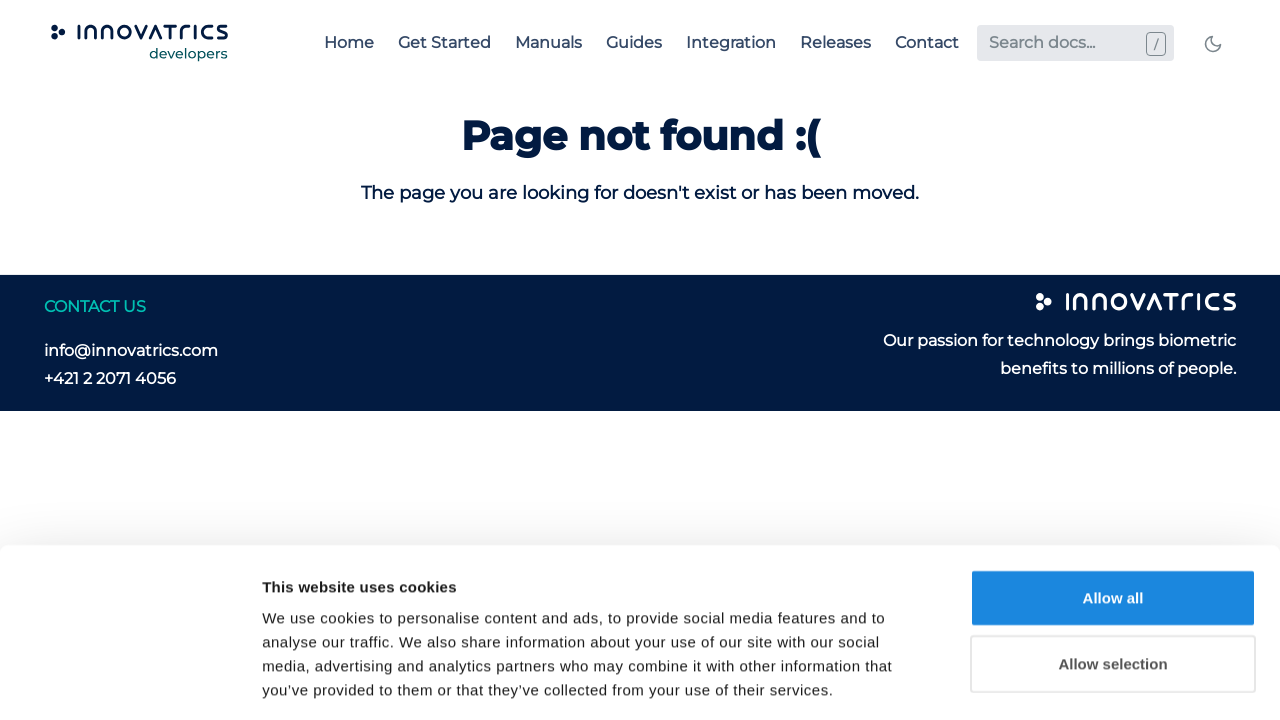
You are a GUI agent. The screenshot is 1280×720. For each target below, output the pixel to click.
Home (349, 42)
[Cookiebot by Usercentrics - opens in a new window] (129, 681)
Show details (1049, 680)
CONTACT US (95, 306)
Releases (835, 42)
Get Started (444, 42)
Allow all (1113, 507)
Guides (634, 42)
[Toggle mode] (1213, 43)
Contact (927, 42)
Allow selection (1112, 573)
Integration (731, 42)
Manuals (548, 42)
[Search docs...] (1075, 43)
